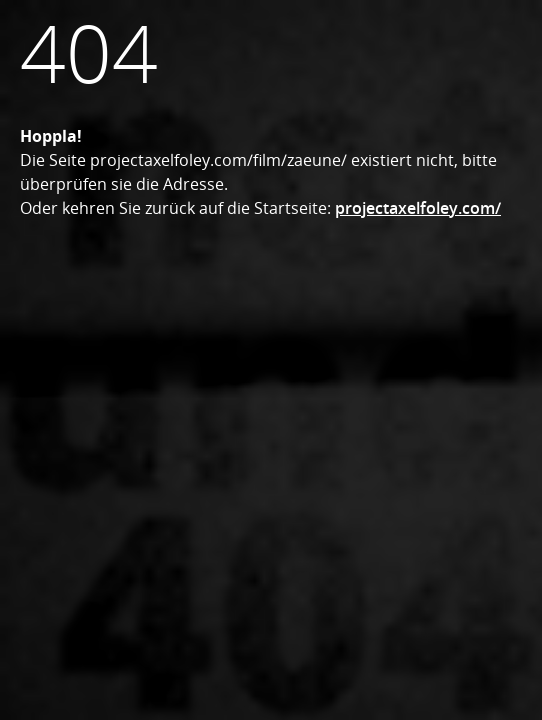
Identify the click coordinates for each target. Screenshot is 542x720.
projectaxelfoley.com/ (418, 208)
